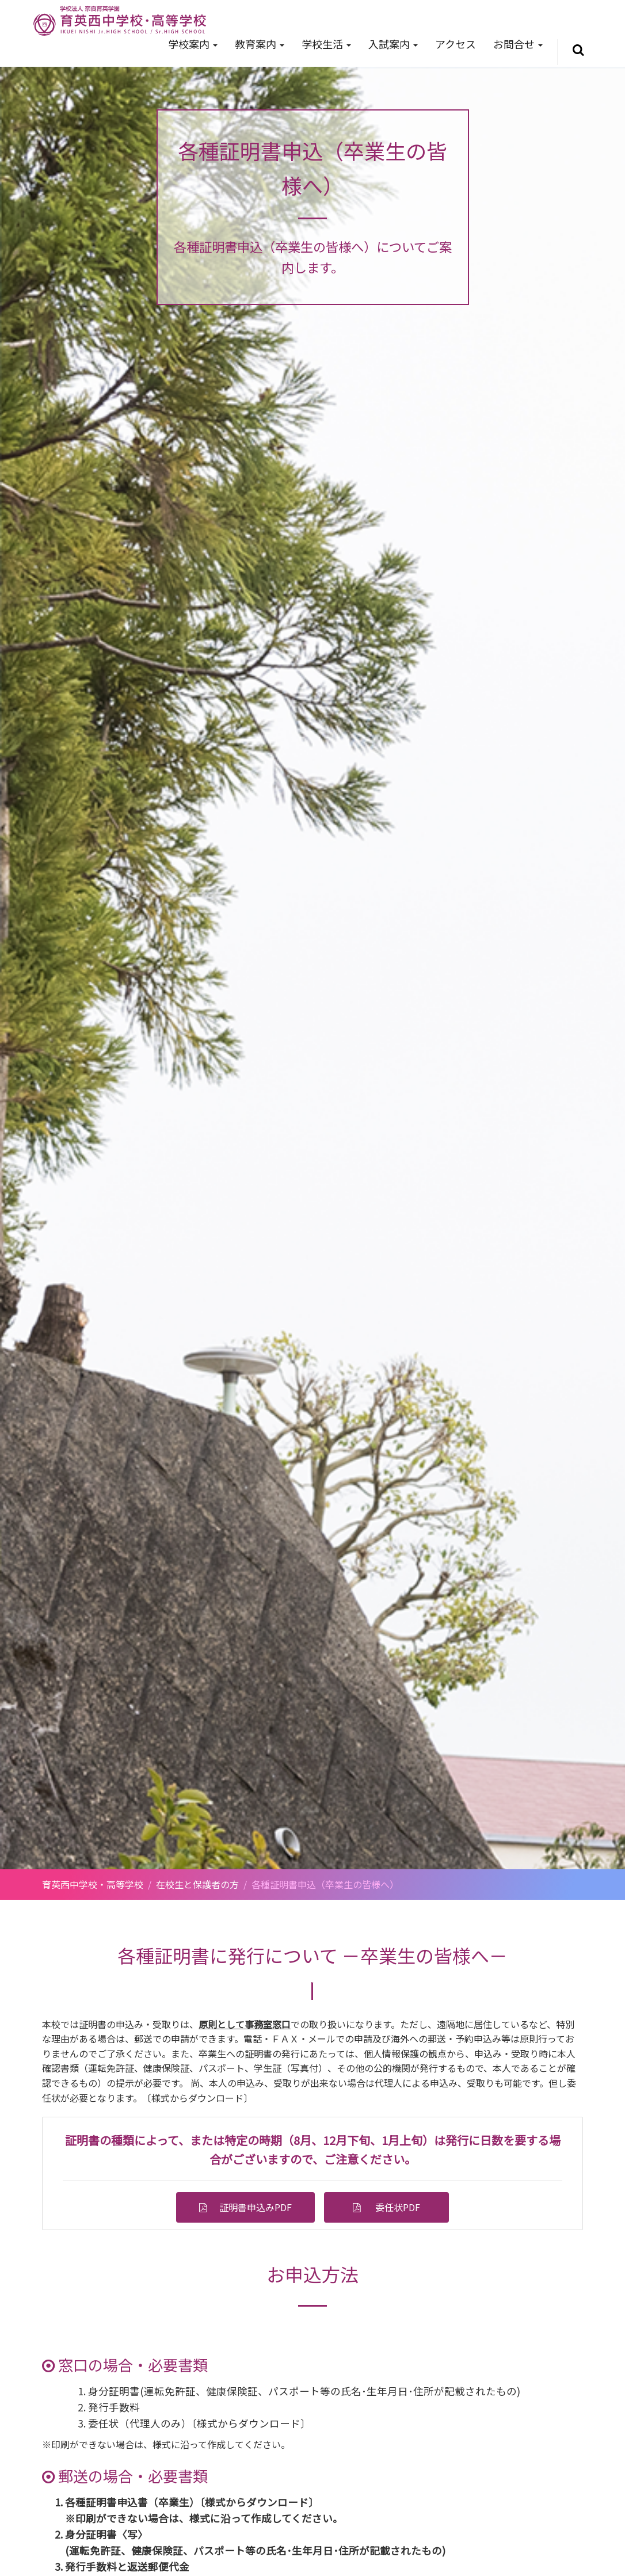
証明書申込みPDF (251, 2207)
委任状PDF (398, 2207)
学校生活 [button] (326, 43)
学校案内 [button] (193, 43)
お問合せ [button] (518, 43)
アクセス (455, 43)
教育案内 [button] (259, 43)
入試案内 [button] (393, 43)
